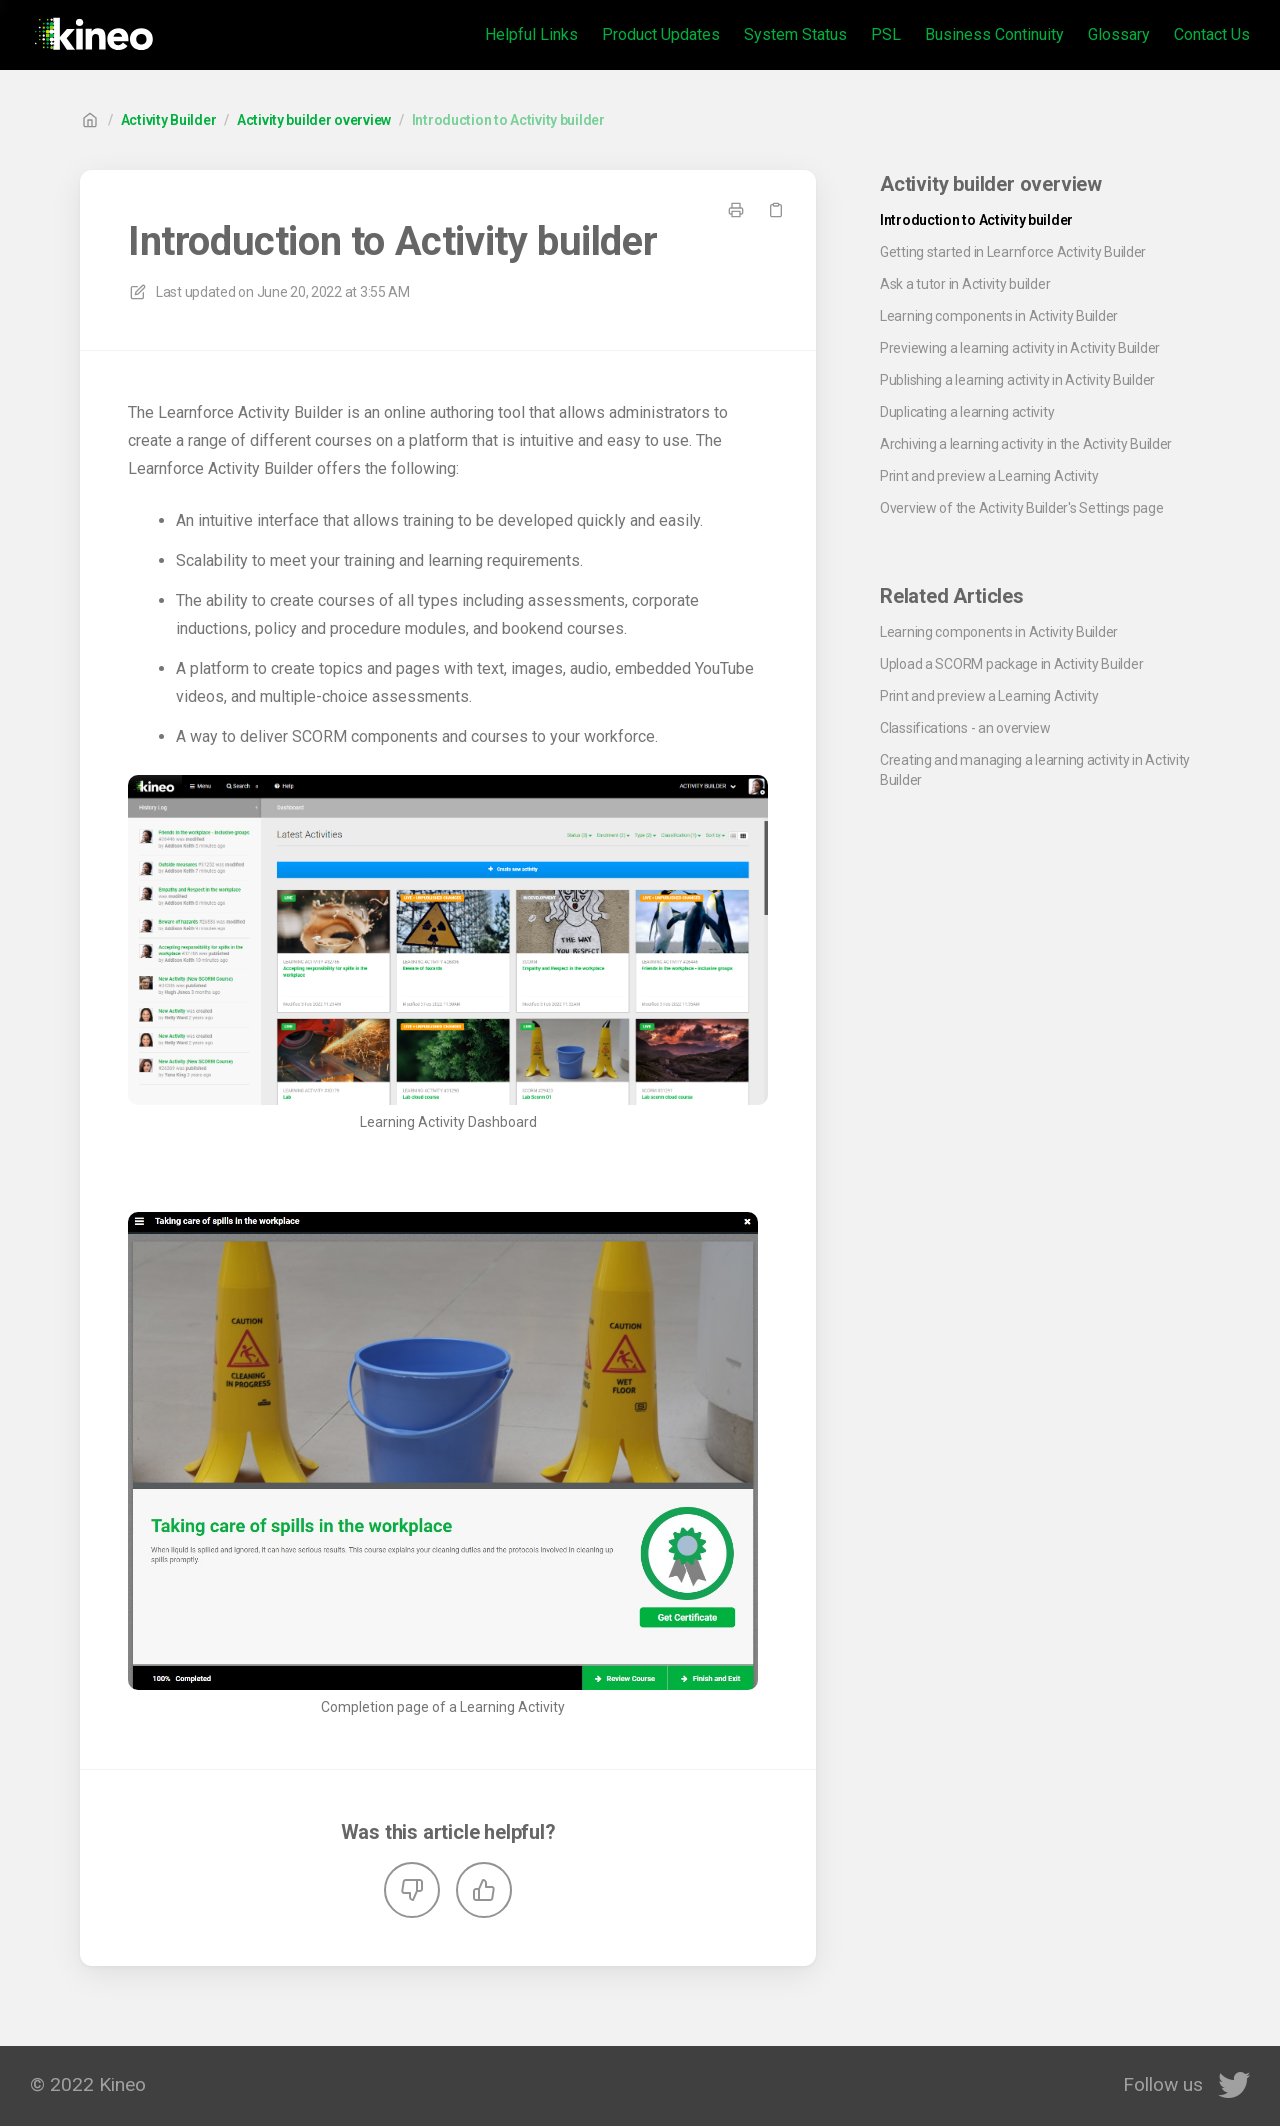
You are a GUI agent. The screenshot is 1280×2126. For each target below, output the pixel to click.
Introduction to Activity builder (508, 120)
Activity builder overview (314, 120)
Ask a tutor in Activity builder (965, 284)
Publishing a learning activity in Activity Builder (1017, 380)
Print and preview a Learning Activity (989, 476)
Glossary (1119, 34)
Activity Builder (169, 120)
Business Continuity (994, 34)
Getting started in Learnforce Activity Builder (1013, 252)
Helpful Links (531, 34)
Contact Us (1212, 34)
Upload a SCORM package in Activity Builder (1011, 664)
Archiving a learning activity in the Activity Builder (1026, 444)
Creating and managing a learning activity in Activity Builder (1035, 770)
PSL (886, 34)
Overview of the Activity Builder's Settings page (1022, 508)
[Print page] (736, 210)
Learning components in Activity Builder (999, 316)
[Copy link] (776, 210)
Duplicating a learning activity (967, 412)
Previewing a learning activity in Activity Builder (1020, 348)
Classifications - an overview (965, 728)
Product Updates (661, 34)
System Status (795, 34)
